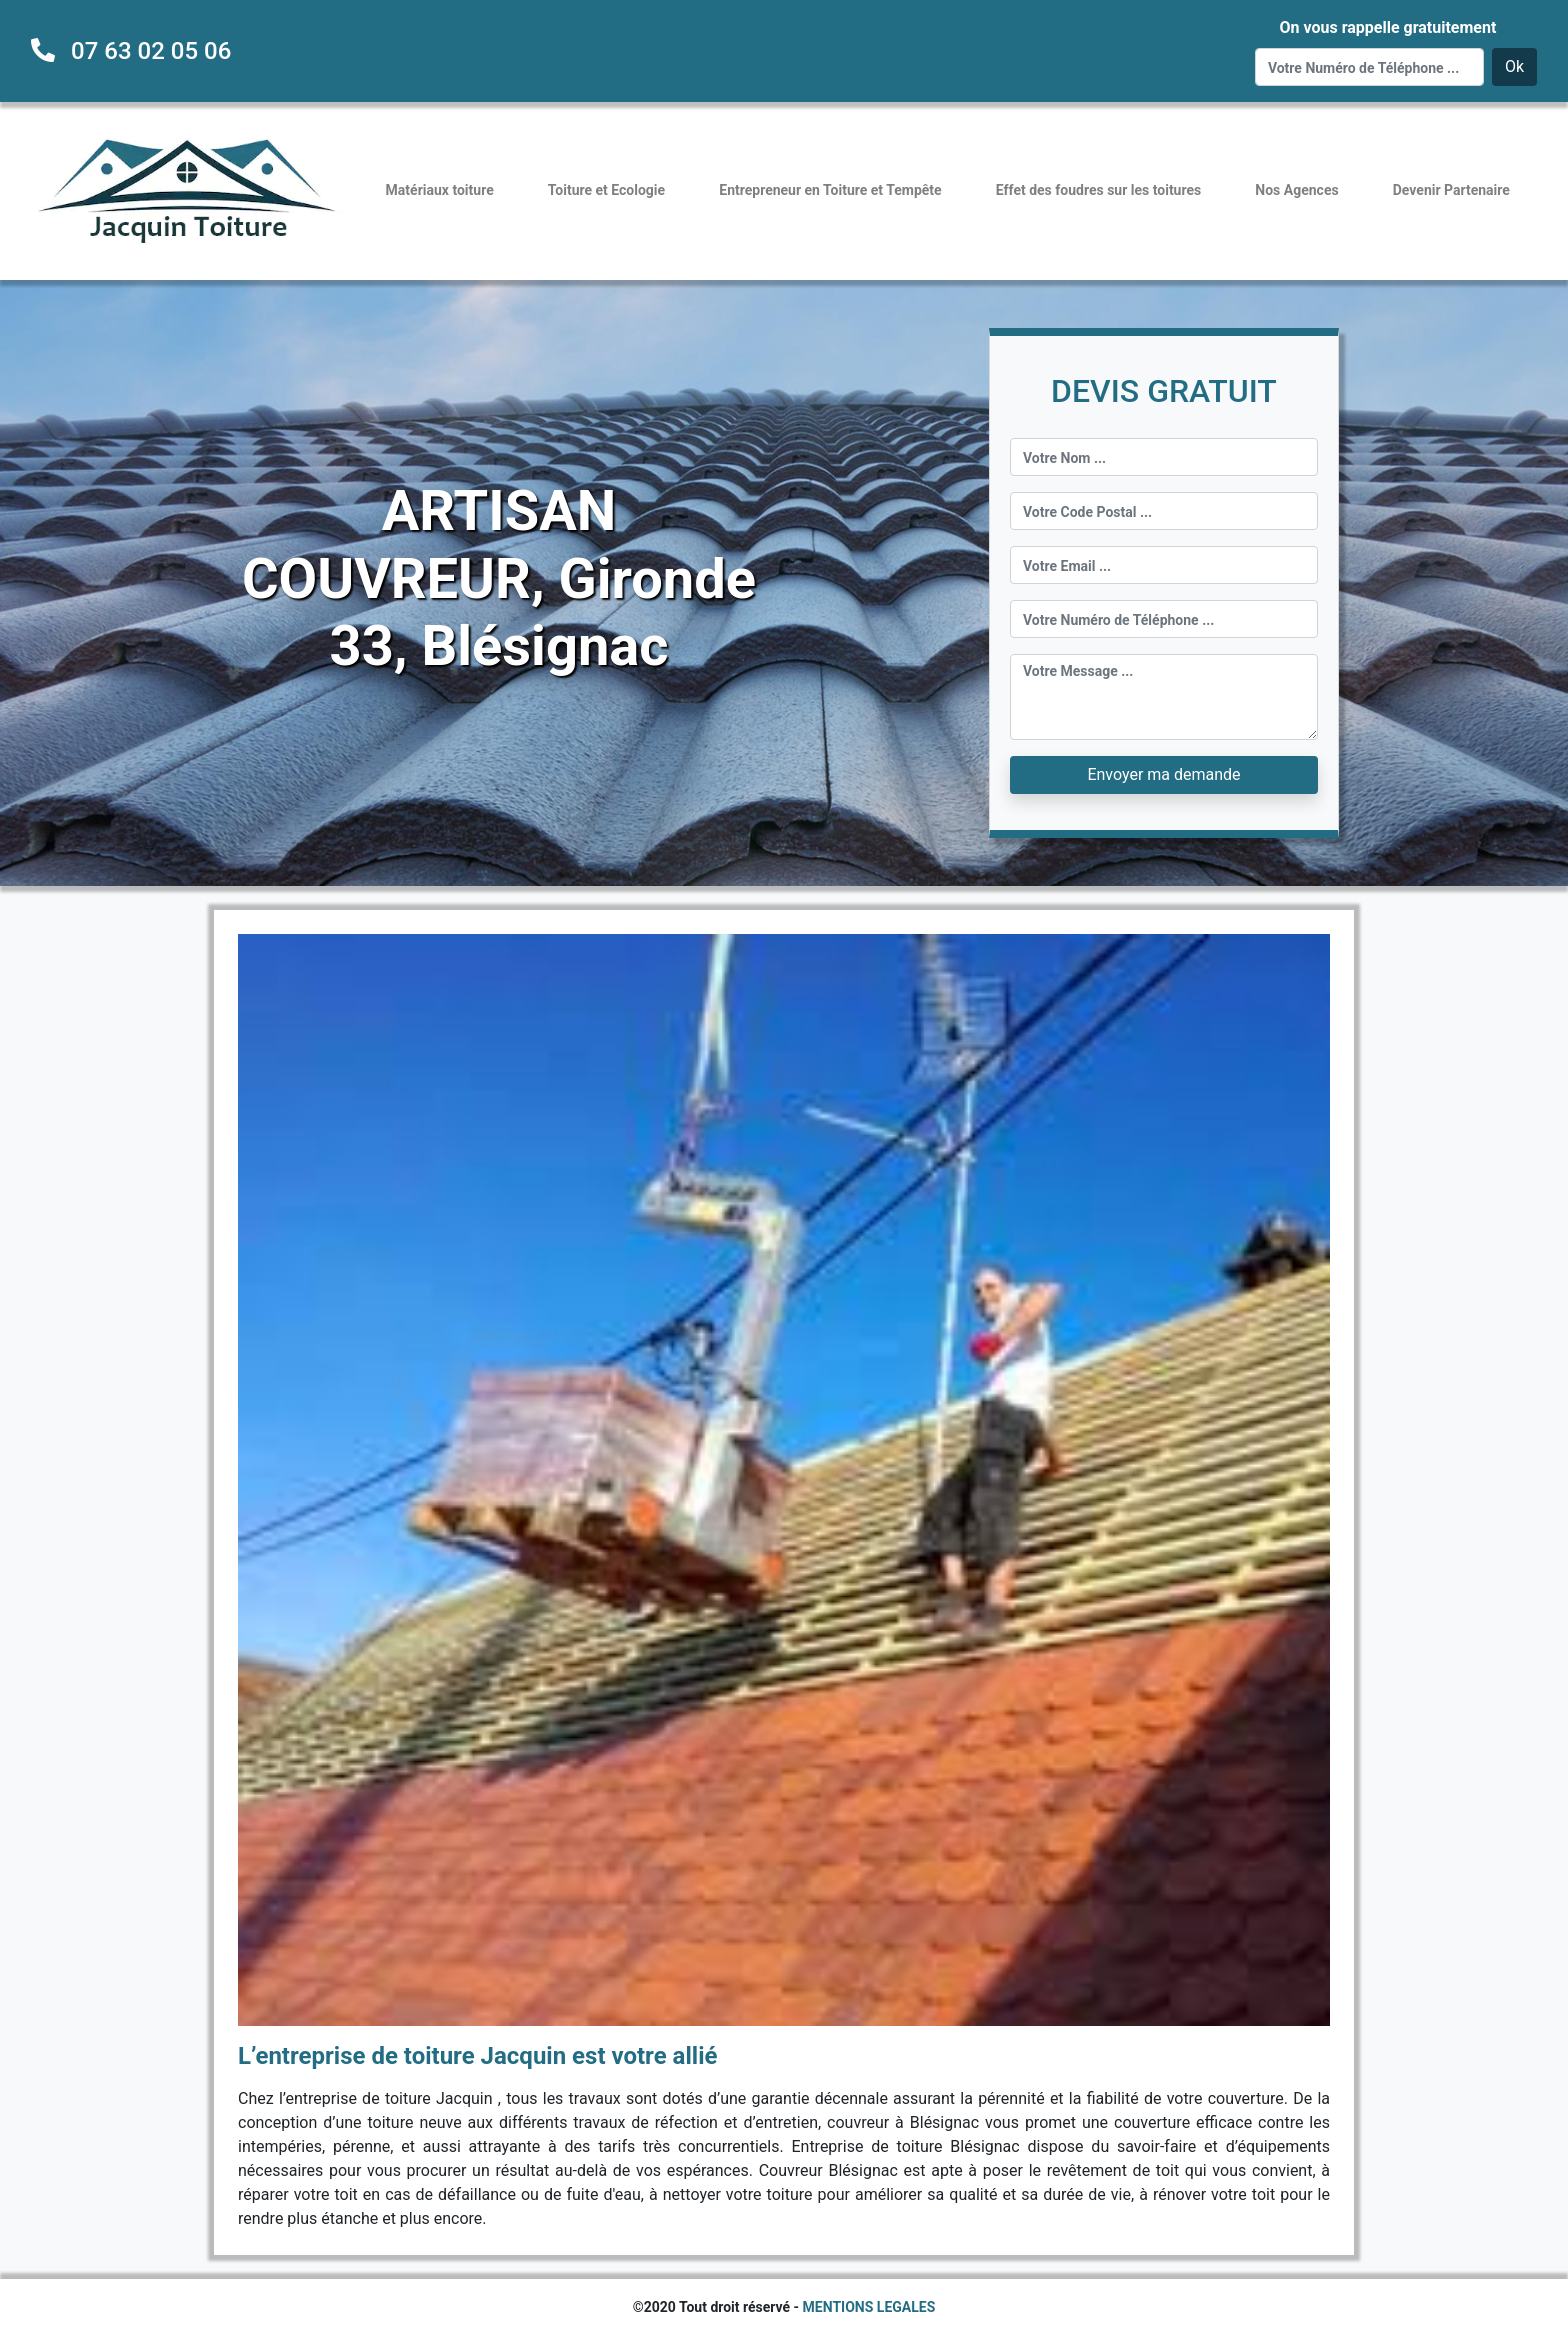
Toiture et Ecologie (606, 190)
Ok (1514, 66)
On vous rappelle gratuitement (1387, 27)
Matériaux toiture (440, 190)
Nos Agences (1296, 190)
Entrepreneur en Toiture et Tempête (830, 190)
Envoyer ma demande (1163, 774)
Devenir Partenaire (1451, 190)
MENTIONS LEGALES (869, 2307)
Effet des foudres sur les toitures (1098, 190)
